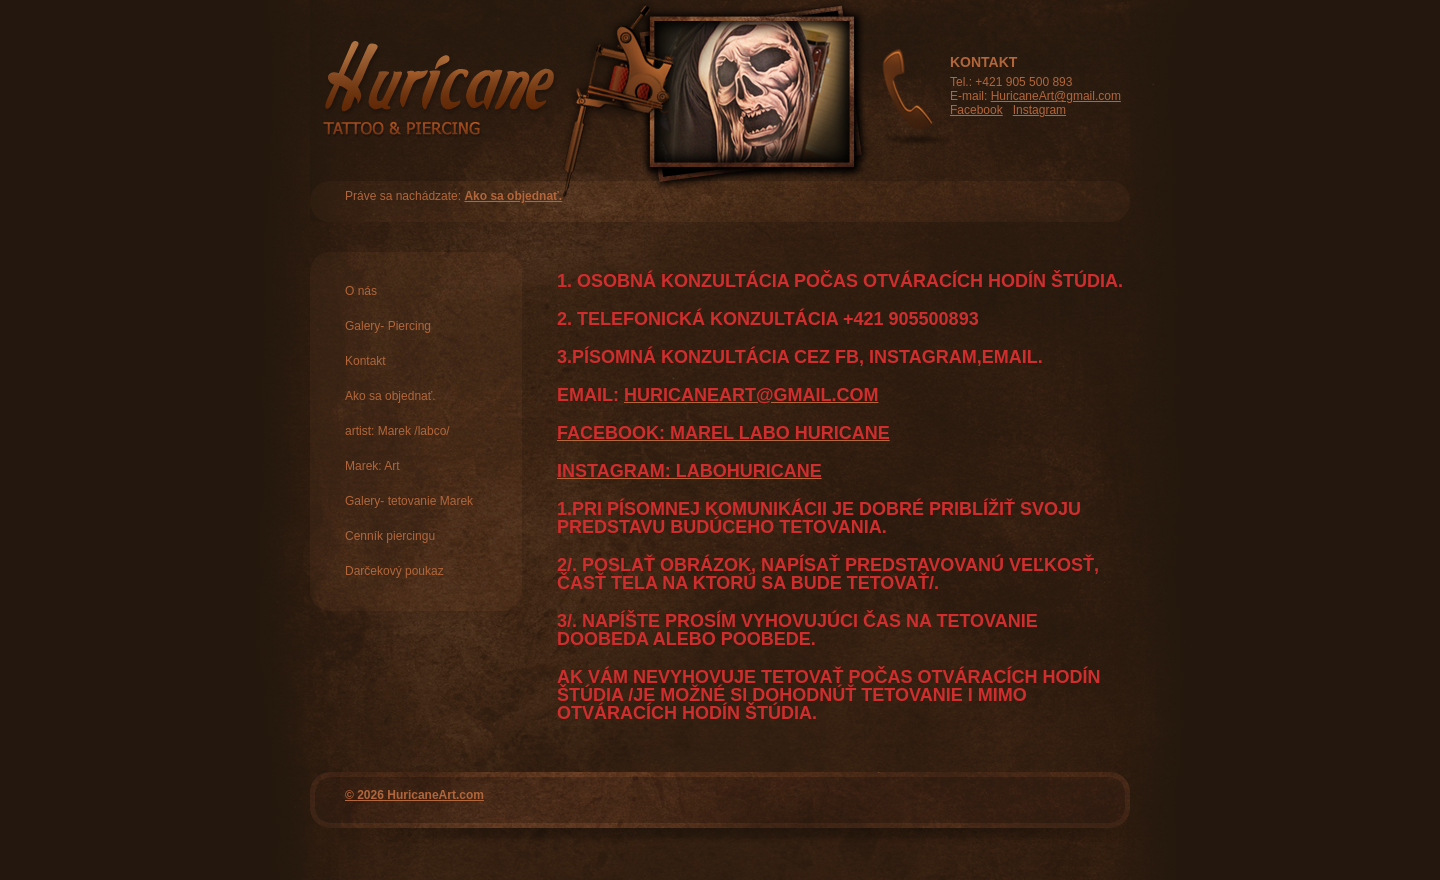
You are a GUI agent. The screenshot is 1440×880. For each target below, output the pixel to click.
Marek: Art (372, 466)
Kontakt (365, 361)
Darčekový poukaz (394, 571)
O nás (361, 291)
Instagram (1039, 110)
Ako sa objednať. (513, 196)
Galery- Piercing (388, 326)
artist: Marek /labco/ (397, 431)
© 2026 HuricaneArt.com (414, 795)
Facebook (976, 110)
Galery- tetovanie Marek (409, 501)
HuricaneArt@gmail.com (1056, 96)
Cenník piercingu (390, 536)
